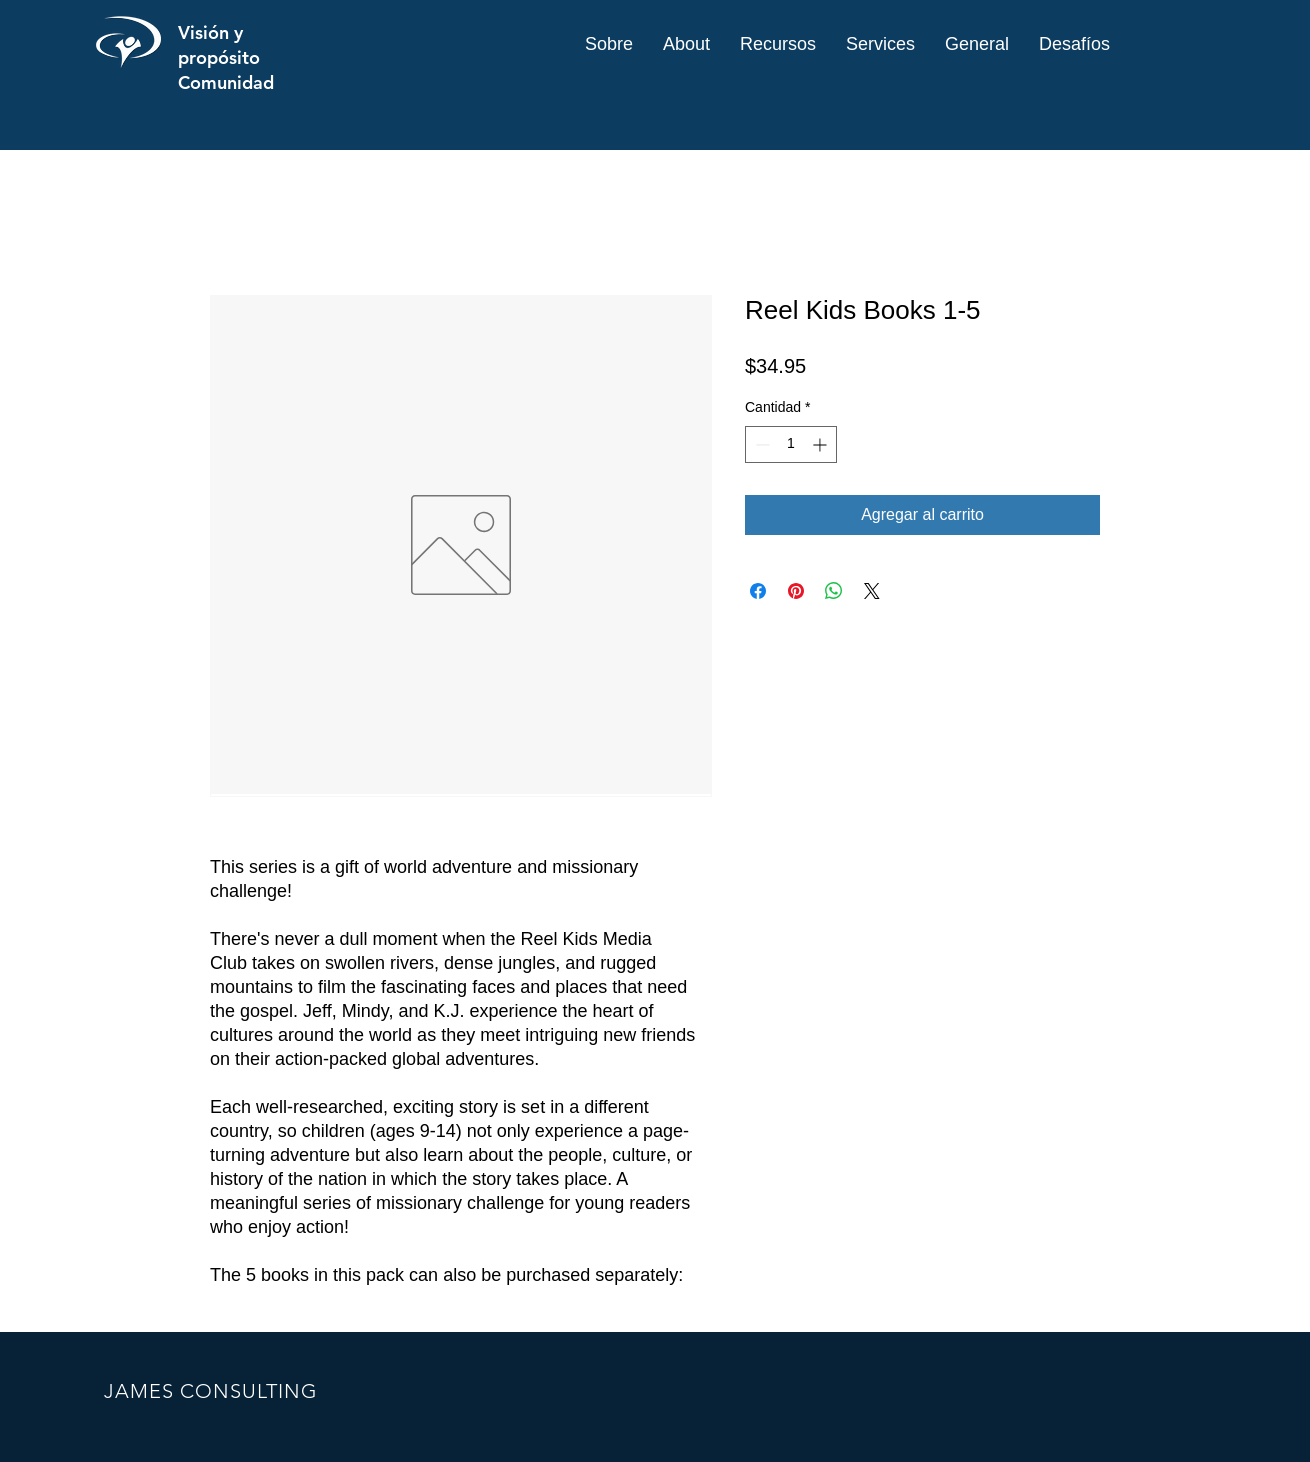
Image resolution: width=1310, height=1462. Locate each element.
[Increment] (821, 444)
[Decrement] (760, 444)
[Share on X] (872, 591)
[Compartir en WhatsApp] (834, 591)
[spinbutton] (791, 444)
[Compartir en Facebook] (758, 591)
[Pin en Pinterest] (796, 591)
